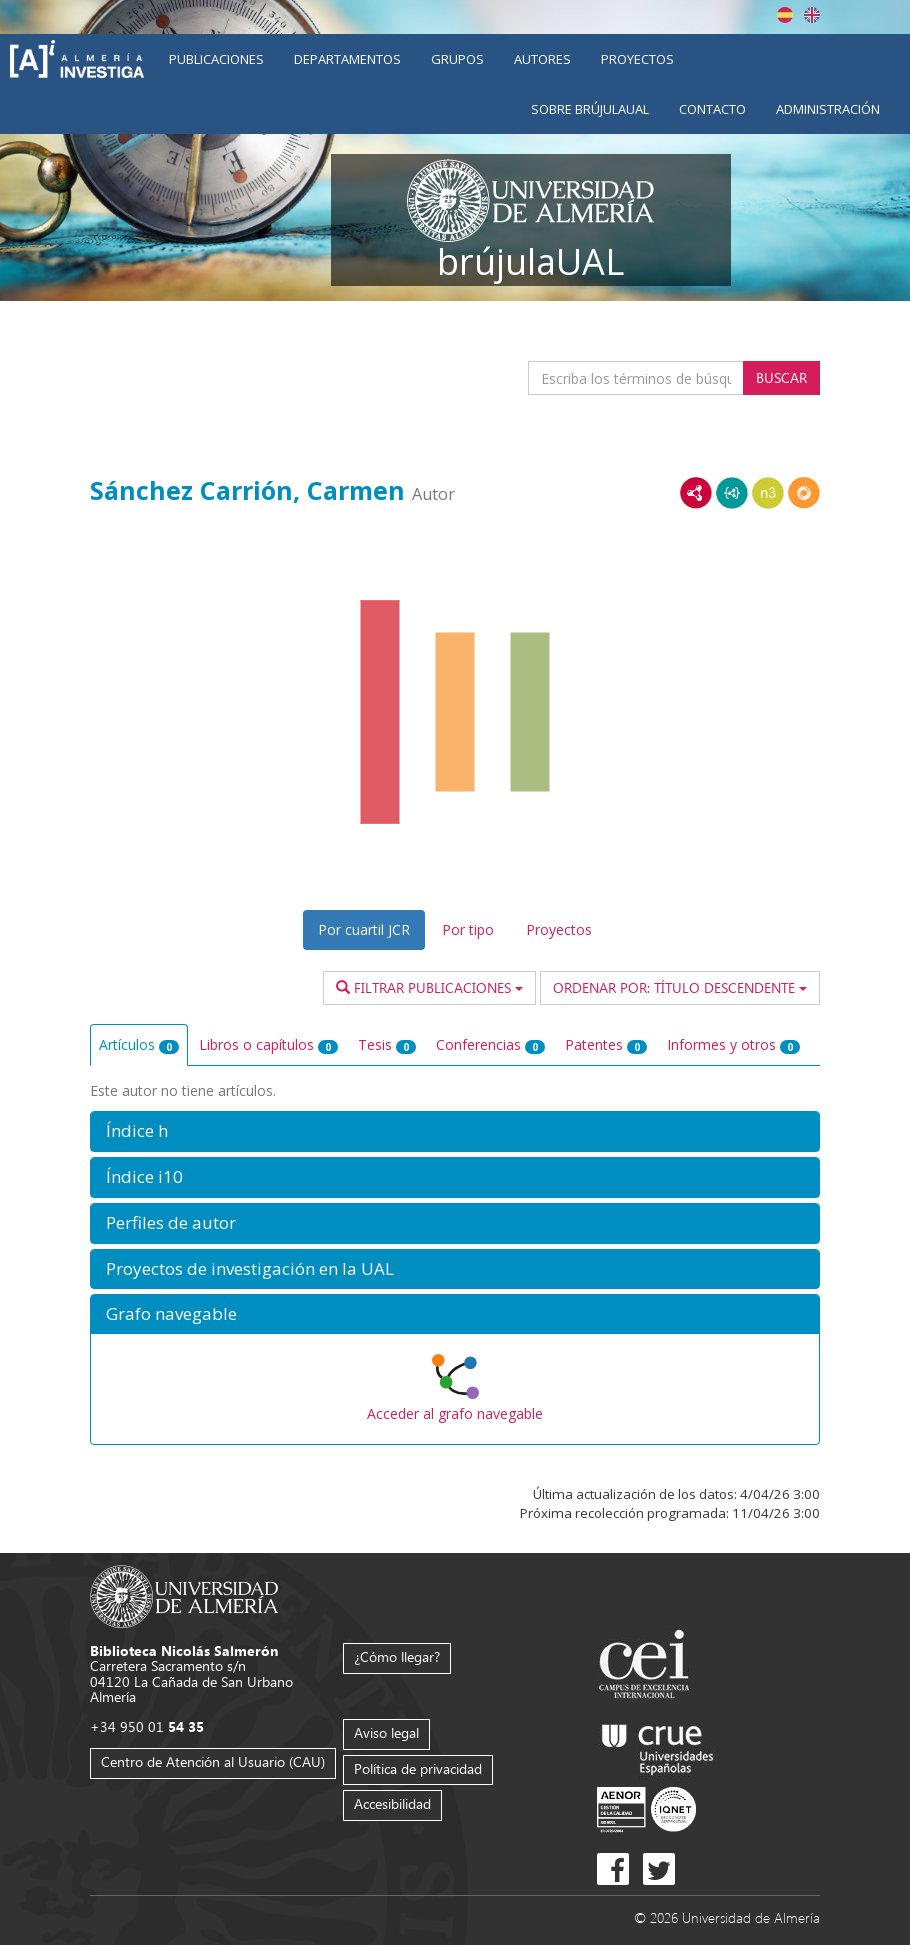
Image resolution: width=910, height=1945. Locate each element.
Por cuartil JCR (364, 929)
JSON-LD (732, 493)
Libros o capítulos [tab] (268, 1044)
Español (785, 15)
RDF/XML (696, 493)
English (812, 15)
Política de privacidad (418, 1768)
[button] (455, 1131)
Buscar (781, 377)
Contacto (712, 109)
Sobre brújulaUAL (590, 109)
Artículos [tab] (139, 1044)
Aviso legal (386, 1732)
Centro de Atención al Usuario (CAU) (213, 1761)
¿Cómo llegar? (397, 1656)
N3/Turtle (768, 493)
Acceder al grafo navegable (455, 1413)
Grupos (457, 59)
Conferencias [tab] (490, 1044)
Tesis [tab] (387, 1044)
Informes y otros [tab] (733, 1044)
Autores (542, 59)
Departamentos (347, 59)
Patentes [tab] (606, 1044)
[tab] (455, 1131)
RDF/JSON (804, 493)
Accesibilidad (392, 1803)
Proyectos (637, 59)
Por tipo (468, 929)
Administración (828, 109)
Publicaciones (216, 59)
